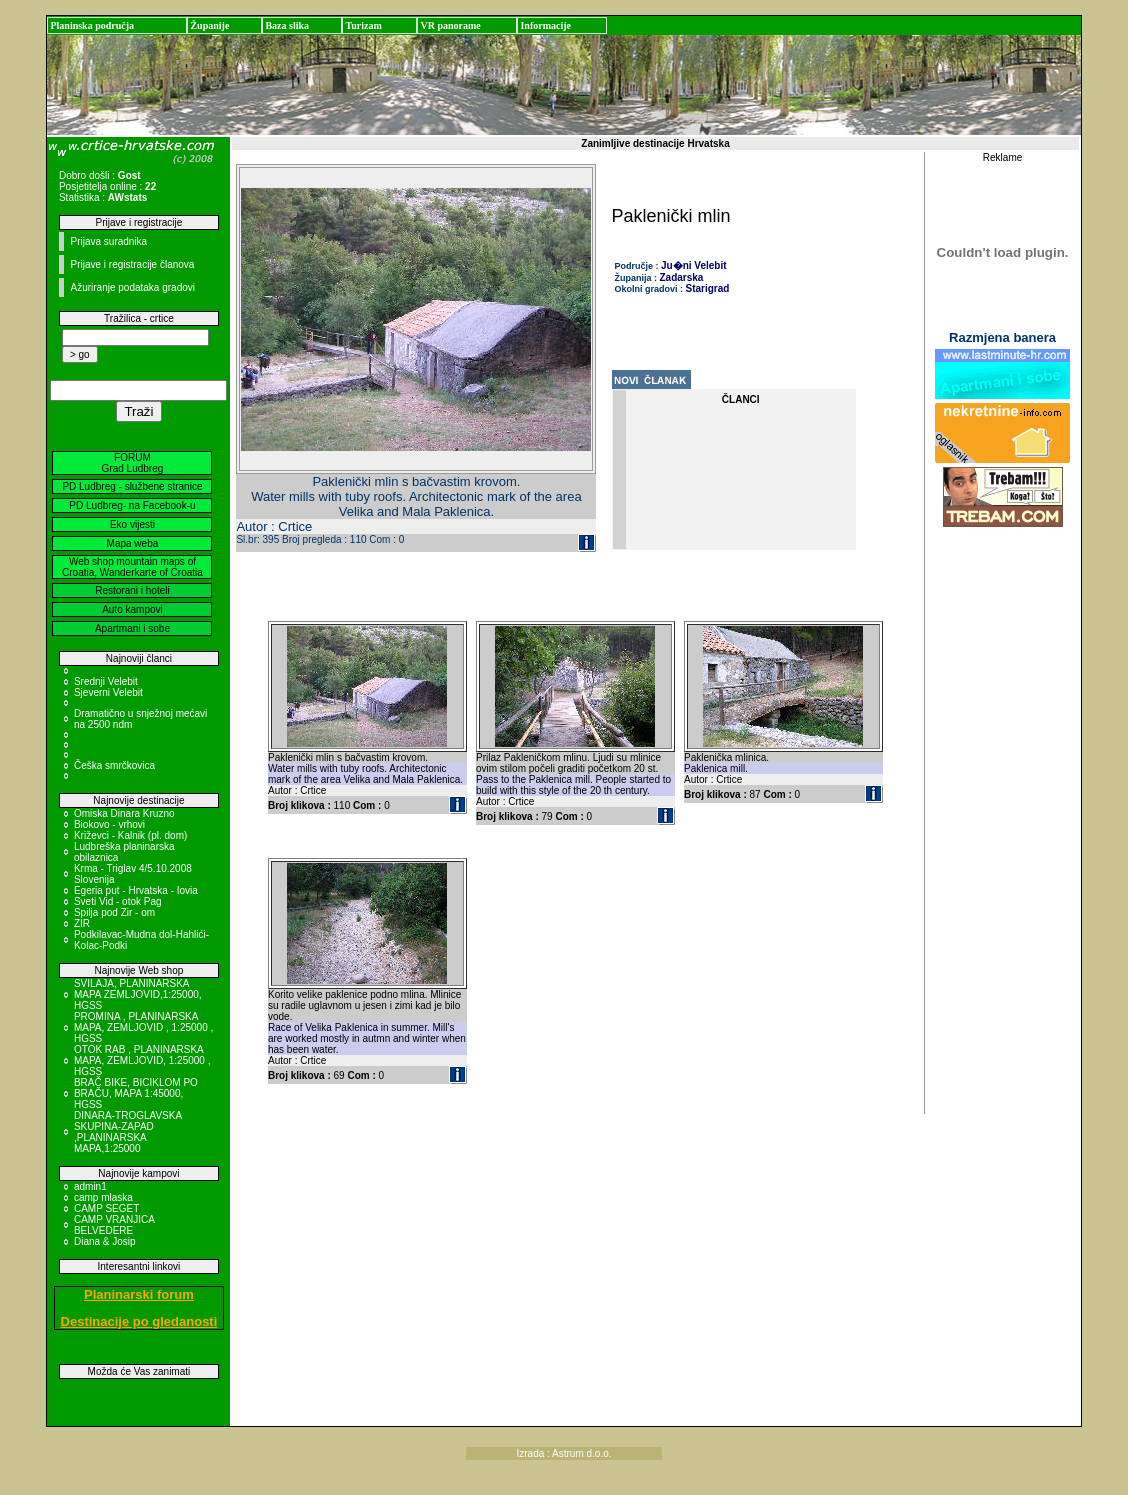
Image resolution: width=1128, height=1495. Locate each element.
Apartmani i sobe (132, 628)
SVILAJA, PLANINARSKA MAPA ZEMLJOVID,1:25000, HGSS (138, 994)
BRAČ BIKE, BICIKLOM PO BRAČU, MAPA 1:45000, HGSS (136, 1093)
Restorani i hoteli (132, 590)
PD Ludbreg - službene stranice (132, 486)
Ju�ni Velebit (694, 265)
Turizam (363, 25)
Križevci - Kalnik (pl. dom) (130, 835)
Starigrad (708, 288)
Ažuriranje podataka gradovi (132, 287)
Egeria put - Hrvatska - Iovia (136, 890)
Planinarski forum (139, 1294)
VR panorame (450, 25)
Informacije (545, 25)
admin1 (90, 1186)
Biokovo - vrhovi (109, 824)
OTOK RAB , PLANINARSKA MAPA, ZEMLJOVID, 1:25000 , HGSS (142, 1060)
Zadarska (682, 277)
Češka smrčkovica (114, 765)
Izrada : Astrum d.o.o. (563, 1453)
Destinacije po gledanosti (139, 1321)
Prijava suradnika (108, 241)
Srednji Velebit (106, 681)
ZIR (82, 923)
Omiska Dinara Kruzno (124, 813)
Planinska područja (92, 25)
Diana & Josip (105, 1241)
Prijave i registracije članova (132, 264)
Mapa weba (133, 543)
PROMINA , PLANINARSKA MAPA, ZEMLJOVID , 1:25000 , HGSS (143, 1027)
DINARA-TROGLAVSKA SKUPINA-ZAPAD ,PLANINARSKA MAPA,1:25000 (128, 1132)
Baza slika (287, 25)
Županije (209, 25)
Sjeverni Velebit (108, 692)
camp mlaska (103, 1197)
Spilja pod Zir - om (114, 912)
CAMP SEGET (106, 1208)
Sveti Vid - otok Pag (118, 901)
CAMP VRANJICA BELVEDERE (114, 1225)
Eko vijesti (132, 524)
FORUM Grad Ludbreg (133, 463)
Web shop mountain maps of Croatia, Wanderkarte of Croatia (132, 567)
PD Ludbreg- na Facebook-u (132, 505)
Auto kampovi (132, 609)
